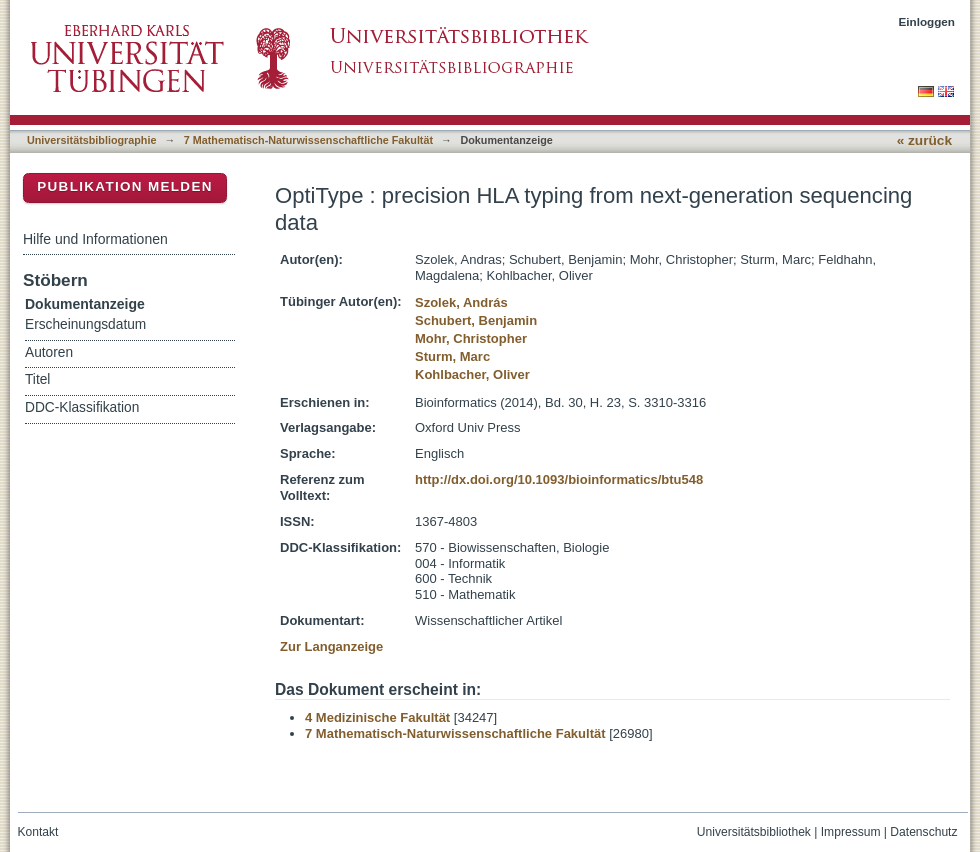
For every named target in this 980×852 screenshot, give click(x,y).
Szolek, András (461, 302)
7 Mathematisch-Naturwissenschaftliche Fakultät (308, 140)
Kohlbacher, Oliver (472, 374)
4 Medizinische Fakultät (377, 717)
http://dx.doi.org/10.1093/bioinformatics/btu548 (559, 479)
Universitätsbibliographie (91, 140)
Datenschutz (923, 832)
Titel (37, 379)
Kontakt (38, 832)
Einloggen (927, 21)
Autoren (49, 352)
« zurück (924, 140)
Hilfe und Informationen (95, 239)
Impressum (851, 832)
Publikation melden (125, 186)
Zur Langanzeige (331, 646)
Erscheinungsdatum (85, 324)
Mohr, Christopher (471, 338)
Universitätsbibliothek (754, 832)
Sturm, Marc (452, 356)
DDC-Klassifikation (82, 407)
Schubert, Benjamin (476, 320)
